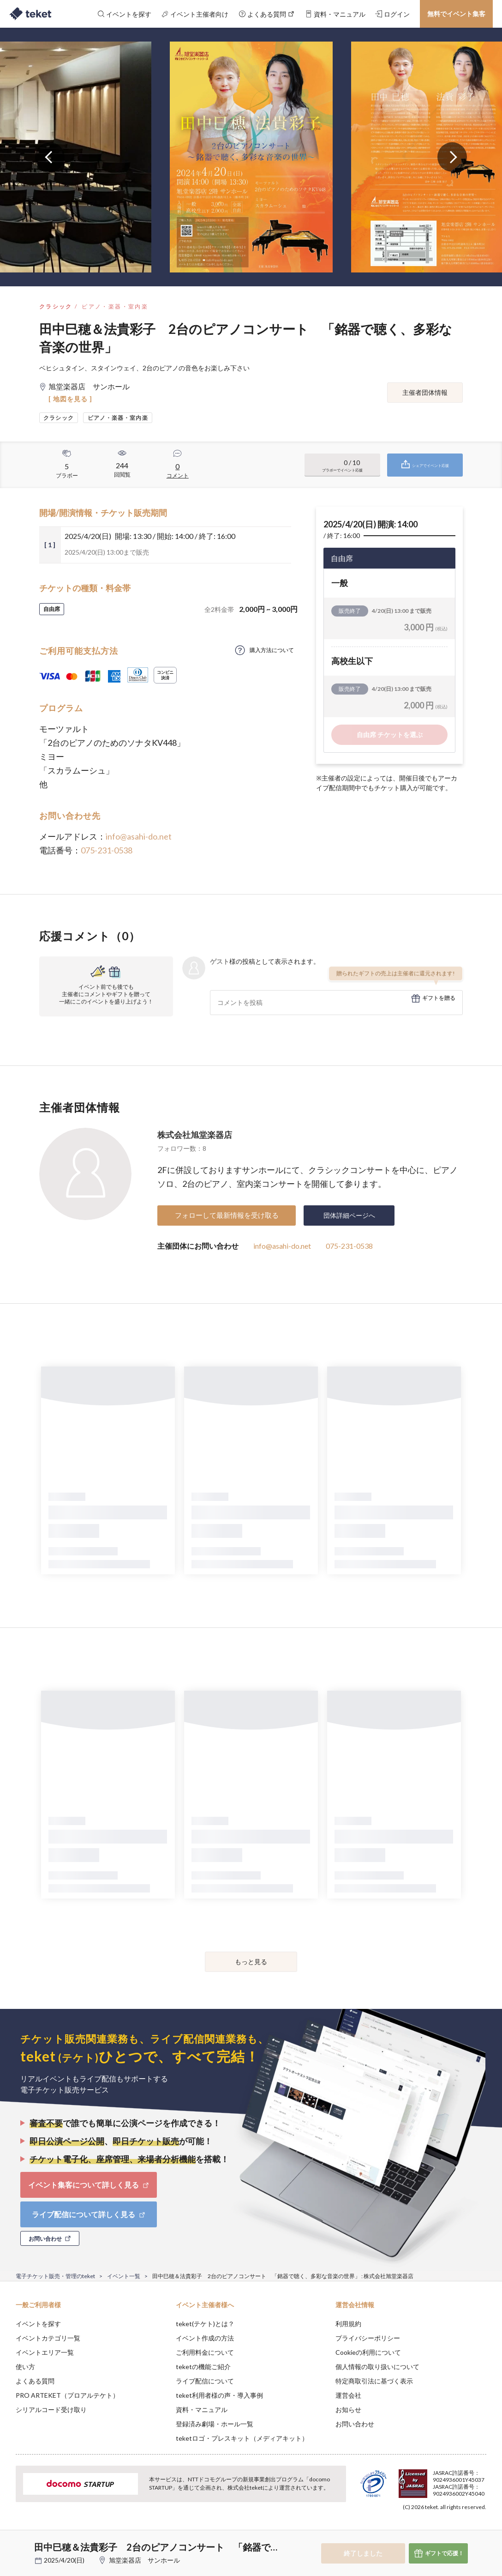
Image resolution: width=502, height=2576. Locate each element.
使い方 (25, 2366)
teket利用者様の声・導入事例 (219, 2395)
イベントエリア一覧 (45, 2352)
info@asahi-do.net (139, 836)
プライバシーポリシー (367, 2338)
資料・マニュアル (201, 2409)
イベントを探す (38, 2324)
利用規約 (348, 2324)
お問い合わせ (354, 2424)
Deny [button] (422, 2530)
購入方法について (272, 650)
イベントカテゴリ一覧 (48, 2338)
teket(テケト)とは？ (205, 2324)
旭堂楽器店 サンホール (144, 2560)
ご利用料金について (205, 2352)
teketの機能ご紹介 (203, 2366)
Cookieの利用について (368, 2352)
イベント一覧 (123, 2276)
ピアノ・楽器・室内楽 (115, 306)
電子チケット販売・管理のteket (55, 2276)
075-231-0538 (106, 850)
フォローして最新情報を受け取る (227, 1215)
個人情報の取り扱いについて (377, 2366)
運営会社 (348, 2395)
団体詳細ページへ (349, 1215)
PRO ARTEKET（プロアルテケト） (67, 2395)
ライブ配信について (205, 2381)
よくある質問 (35, 2381)
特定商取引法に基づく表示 (374, 2381)
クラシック (55, 306)
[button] (12, 2541)
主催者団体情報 (425, 392)
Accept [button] (470, 2530)
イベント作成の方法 (205, 2338)
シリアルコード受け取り (51, 2409)
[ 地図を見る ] (70, 399)
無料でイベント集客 (456, 14)
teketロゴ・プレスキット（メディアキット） (242, 2438)
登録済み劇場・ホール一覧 (214, 2424)
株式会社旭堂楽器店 (194, 1135)
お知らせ (348, 2409)
